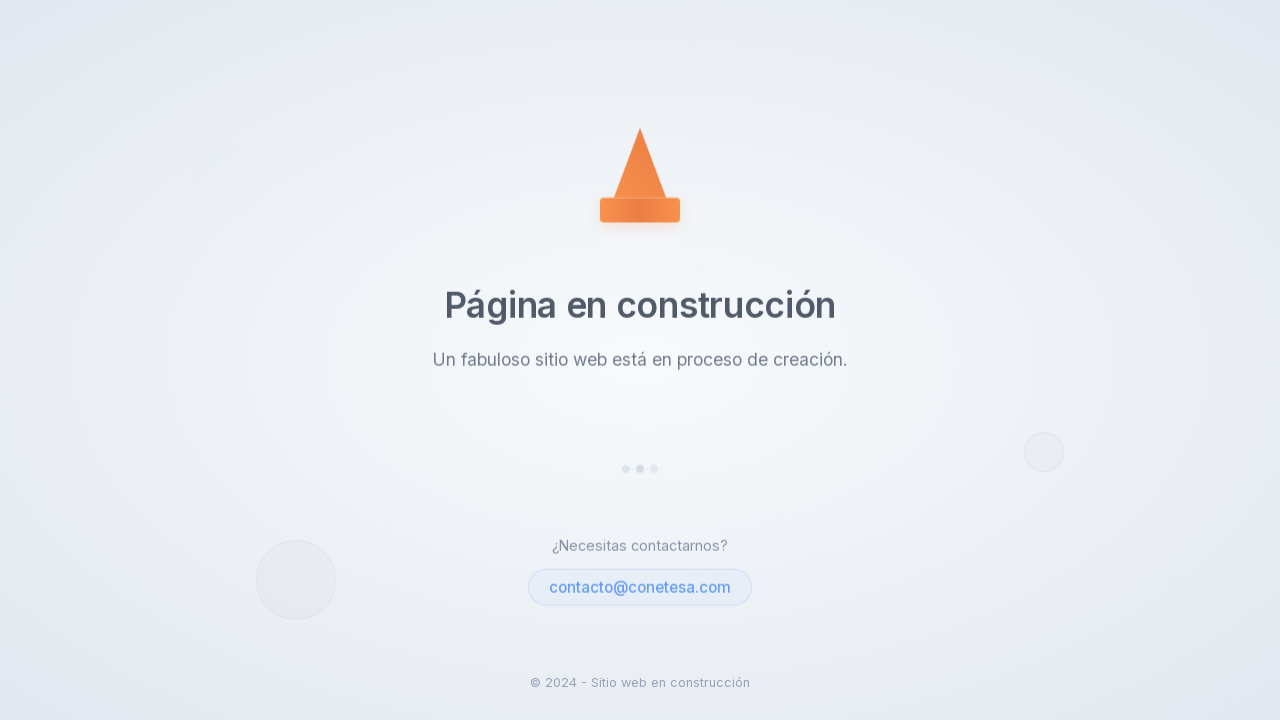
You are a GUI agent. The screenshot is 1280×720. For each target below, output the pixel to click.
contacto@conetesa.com (640, 588)
